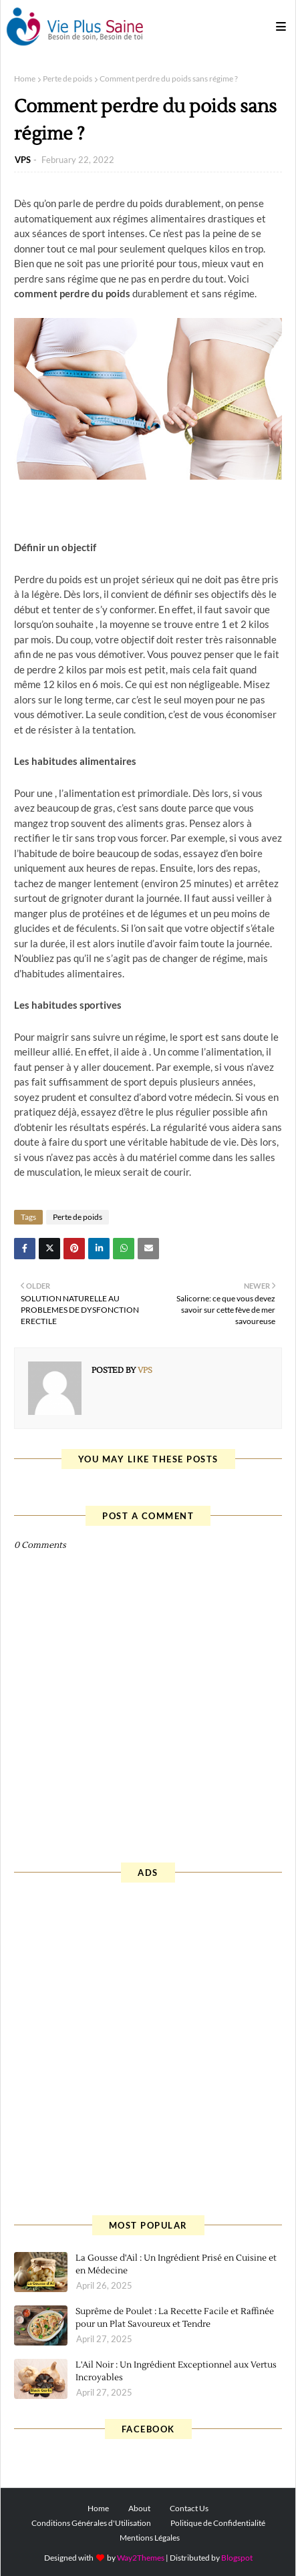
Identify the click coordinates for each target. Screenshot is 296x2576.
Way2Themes (140, 2558)
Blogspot (237, 2558)
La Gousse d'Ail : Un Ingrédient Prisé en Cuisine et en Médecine (176, 2265)
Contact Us (189, 2508)
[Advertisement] (148, 2047)
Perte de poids (67, 78)
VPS (23, 159)
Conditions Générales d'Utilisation (91, 2523)
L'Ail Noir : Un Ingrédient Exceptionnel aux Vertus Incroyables (176, 2372)
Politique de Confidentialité (217, 2523)
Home (24, 78)
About (139, 2508)
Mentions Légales (150, 2538)
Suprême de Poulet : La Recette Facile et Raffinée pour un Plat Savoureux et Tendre (175, 2318)
